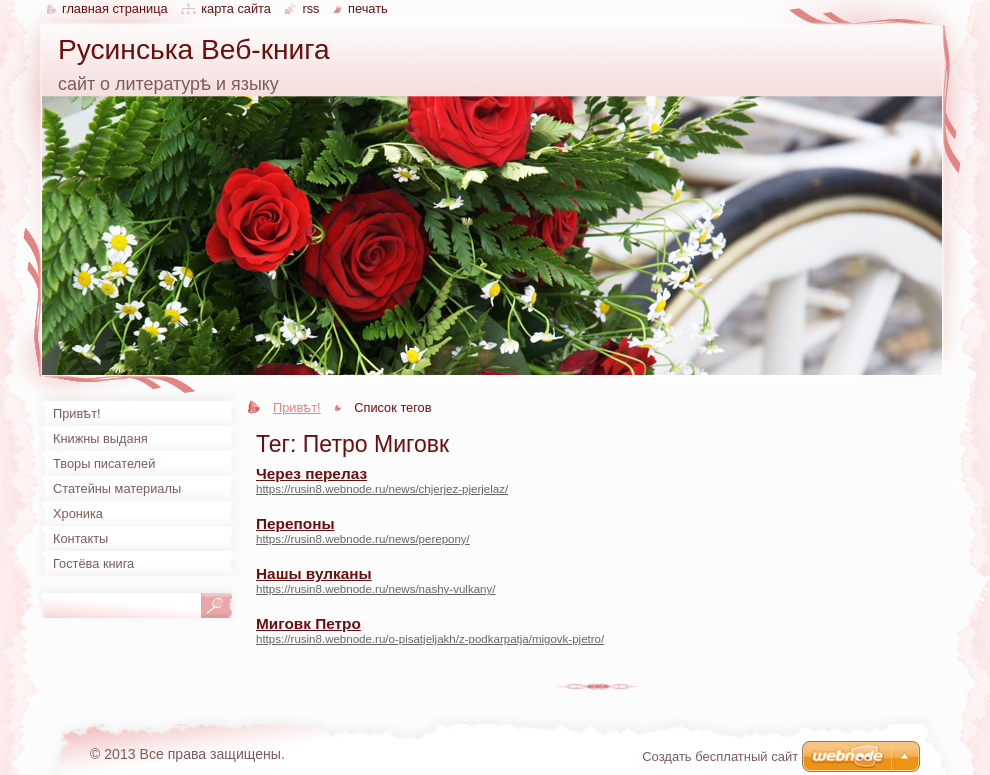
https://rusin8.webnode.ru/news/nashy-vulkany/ (375, 589)
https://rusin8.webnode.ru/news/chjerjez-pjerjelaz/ (382, 489)
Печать (368, 8)
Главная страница (115, 8)
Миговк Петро (308, 623)
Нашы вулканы (314, 573)
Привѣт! (297, 407)
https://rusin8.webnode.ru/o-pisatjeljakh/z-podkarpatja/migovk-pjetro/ (430, 639)
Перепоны (295, 523)
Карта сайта (236, 8)
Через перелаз (311, 473)
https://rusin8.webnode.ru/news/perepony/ (363, 539)
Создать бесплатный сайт (720, 756)
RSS (310, 8)
